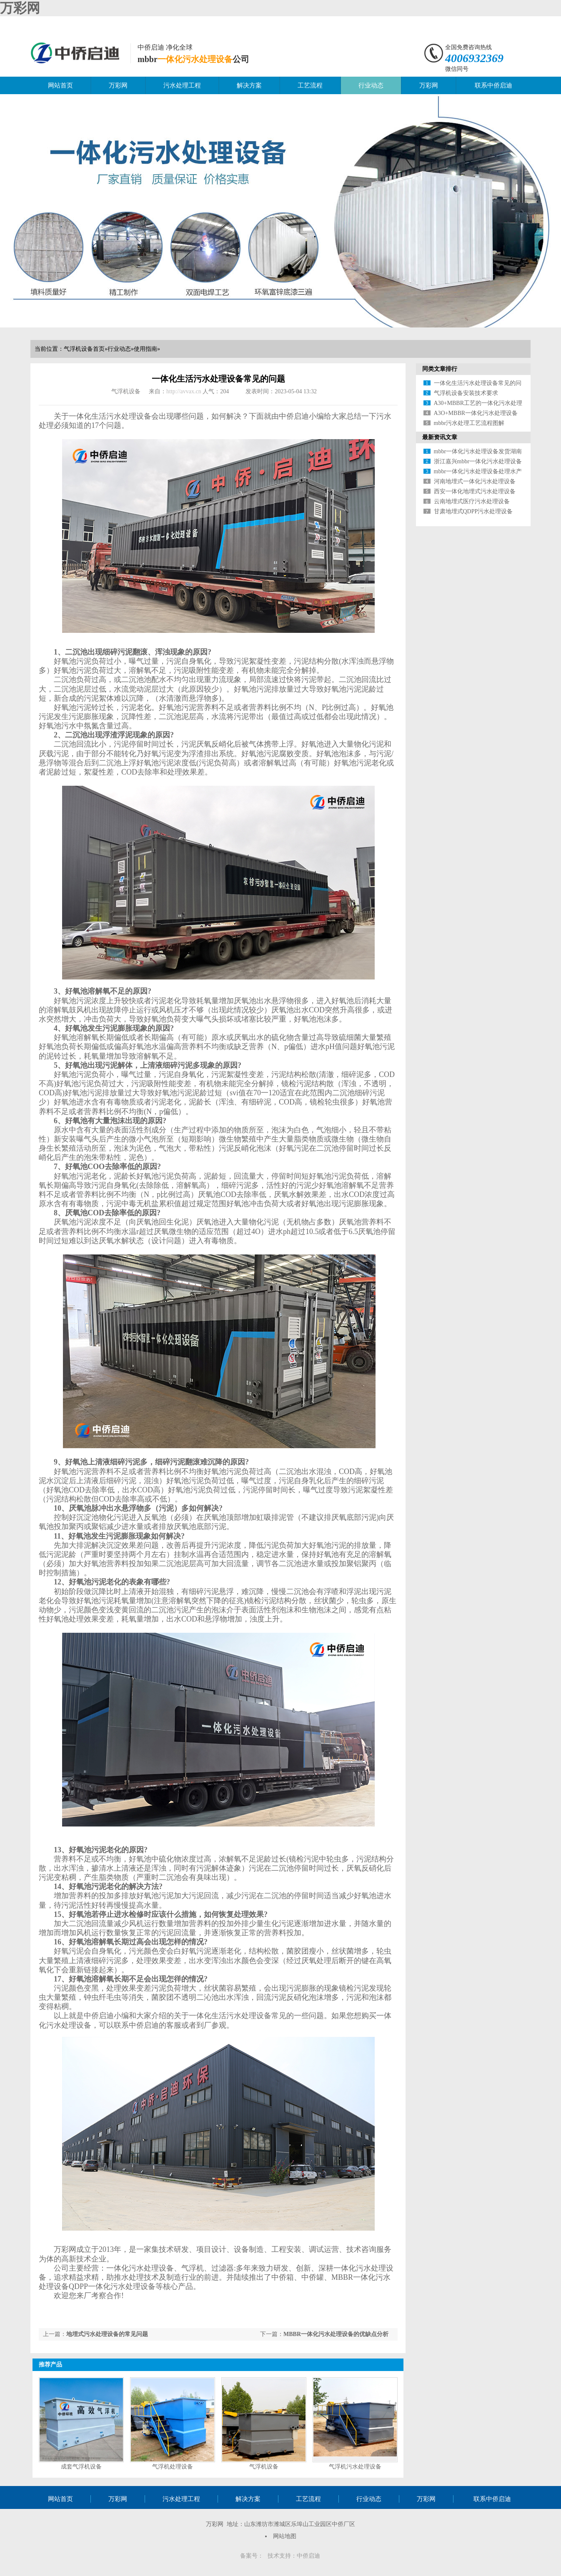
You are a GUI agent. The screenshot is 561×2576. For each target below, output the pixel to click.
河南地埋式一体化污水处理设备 (475, 481)
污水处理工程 (182, 85)
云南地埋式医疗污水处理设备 (472, 501)
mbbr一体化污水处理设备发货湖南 (478, 451)
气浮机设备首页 (84, 349)
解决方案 (249, 85)
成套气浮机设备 (81, 2467)
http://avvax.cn (183, 391)
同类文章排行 (439, 369)
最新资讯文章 (439, 437)
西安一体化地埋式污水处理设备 (475, 491)
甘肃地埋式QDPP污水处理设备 (473, 511)
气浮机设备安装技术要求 (466, 393)
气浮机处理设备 (172, 2467)
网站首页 (60, 85)
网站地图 (284, 2536)
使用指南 (145, 349)
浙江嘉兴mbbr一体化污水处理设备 (478, 461)
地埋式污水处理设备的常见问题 (107, 2334)
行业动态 (370, 85)
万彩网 (20, 7)
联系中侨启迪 (493, 85)
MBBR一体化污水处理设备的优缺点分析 (335, 2334)
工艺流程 (310, 85)
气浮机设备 (263, 2467)
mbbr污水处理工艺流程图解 (469, 423)
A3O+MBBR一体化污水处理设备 (476, 413)
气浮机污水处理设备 (355, 2467)
